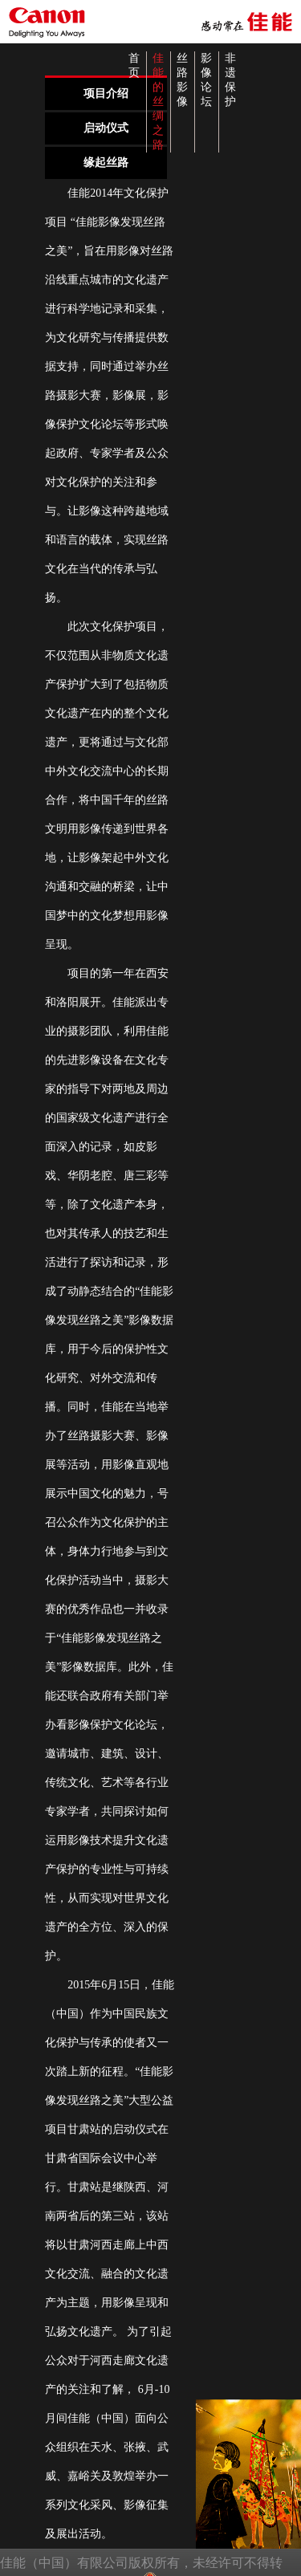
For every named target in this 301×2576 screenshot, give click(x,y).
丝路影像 (182, 80)
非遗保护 (230, 80)
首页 (134, 65)
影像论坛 (206, 80)
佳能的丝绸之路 (158, 101)
